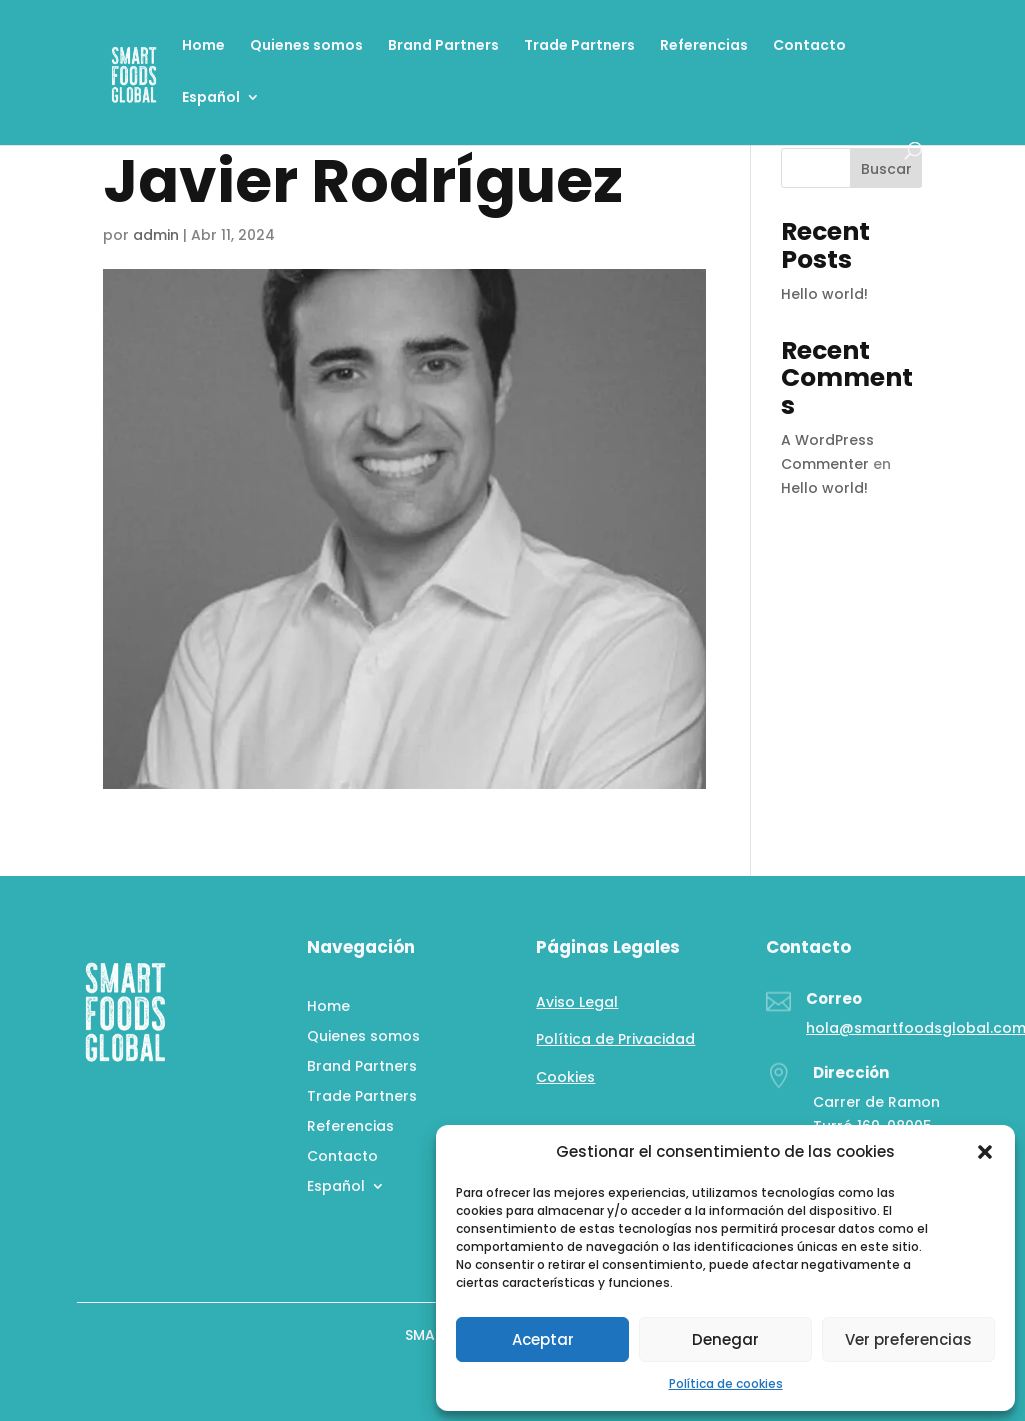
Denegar (725, 1339)
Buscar (886, 169)
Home (203, 46)
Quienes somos (306, 46)
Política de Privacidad (615, 1039)
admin (156, 235)
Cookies (565, 1077)
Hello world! (824, 294)
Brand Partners (443, 46)
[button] (985, 1152)
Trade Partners (579, 46)
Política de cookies (726, 1383)
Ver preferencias (908, 1339)
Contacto (809, 46)
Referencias (704, 46)
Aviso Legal (577, 1002)
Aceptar (543, 1339)
